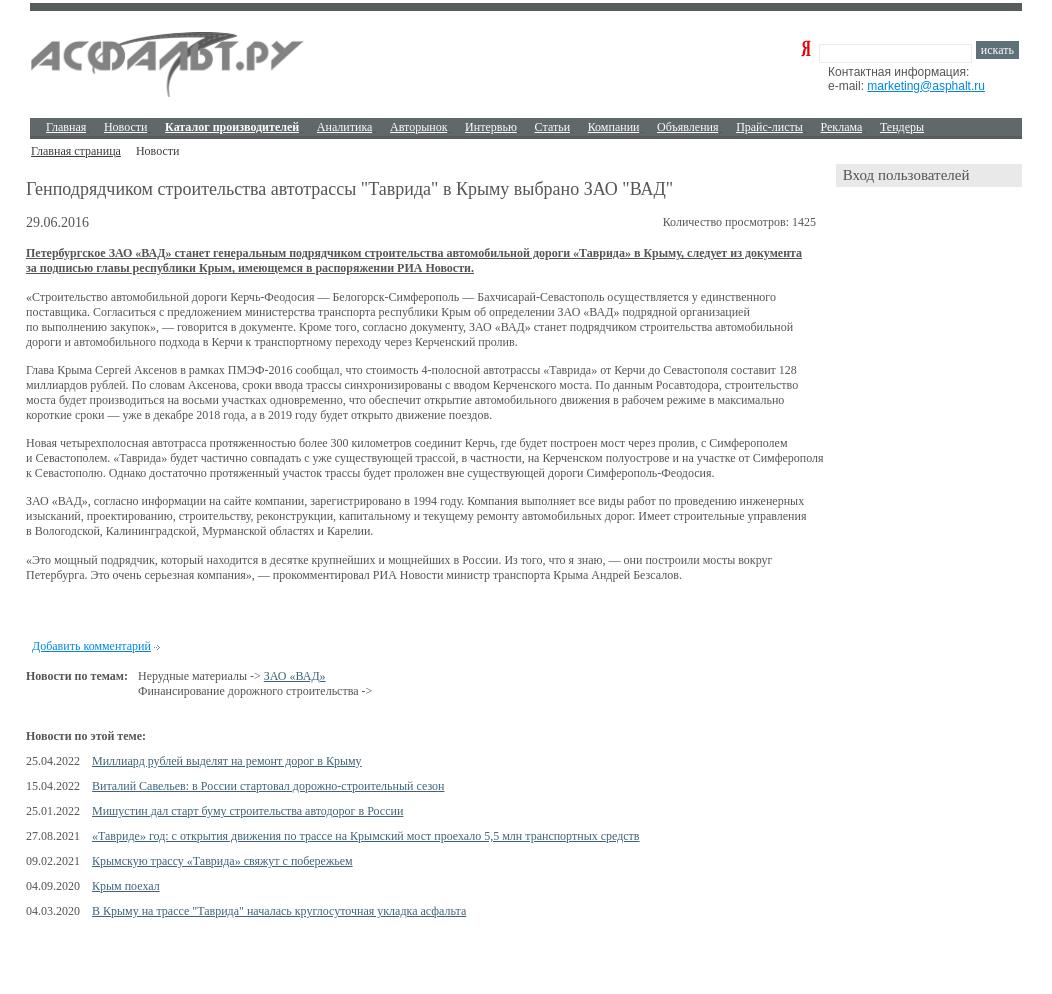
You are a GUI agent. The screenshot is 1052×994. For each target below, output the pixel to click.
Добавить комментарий (91, 646)
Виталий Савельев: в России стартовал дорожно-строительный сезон (268, 786)
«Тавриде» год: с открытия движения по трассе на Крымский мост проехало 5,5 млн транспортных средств (366, 836)
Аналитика (345, 127)
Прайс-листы (769, 127)
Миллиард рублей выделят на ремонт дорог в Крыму (227, 761)
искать (997, 50)
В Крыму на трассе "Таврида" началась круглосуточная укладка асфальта (279, 911)
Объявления (687, 127)
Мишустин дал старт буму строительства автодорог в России (247, 811)
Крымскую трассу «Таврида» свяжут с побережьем (222, 861)
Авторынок (418, 127)
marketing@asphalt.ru (926, 86)
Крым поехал (126, 886)
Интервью (491, 127)
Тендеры (902, 127)
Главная (66, 127)
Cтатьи (553, 127)
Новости (126, 127)
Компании (614, 127)
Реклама (842, 127)
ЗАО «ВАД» (295, 676)
